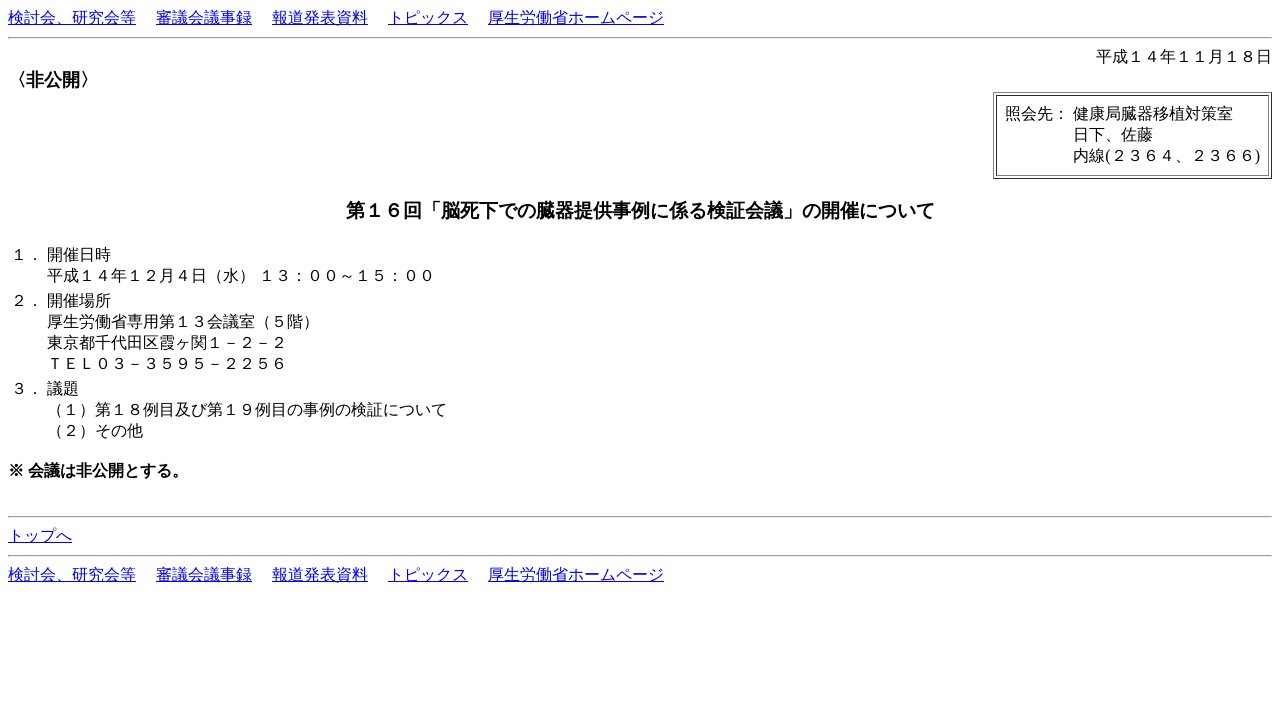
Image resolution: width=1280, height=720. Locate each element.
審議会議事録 (204, 17)
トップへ (40, 535)
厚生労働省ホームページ (576, 17)
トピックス (428, 17)
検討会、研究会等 (72, 17)
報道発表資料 (320, 17)
